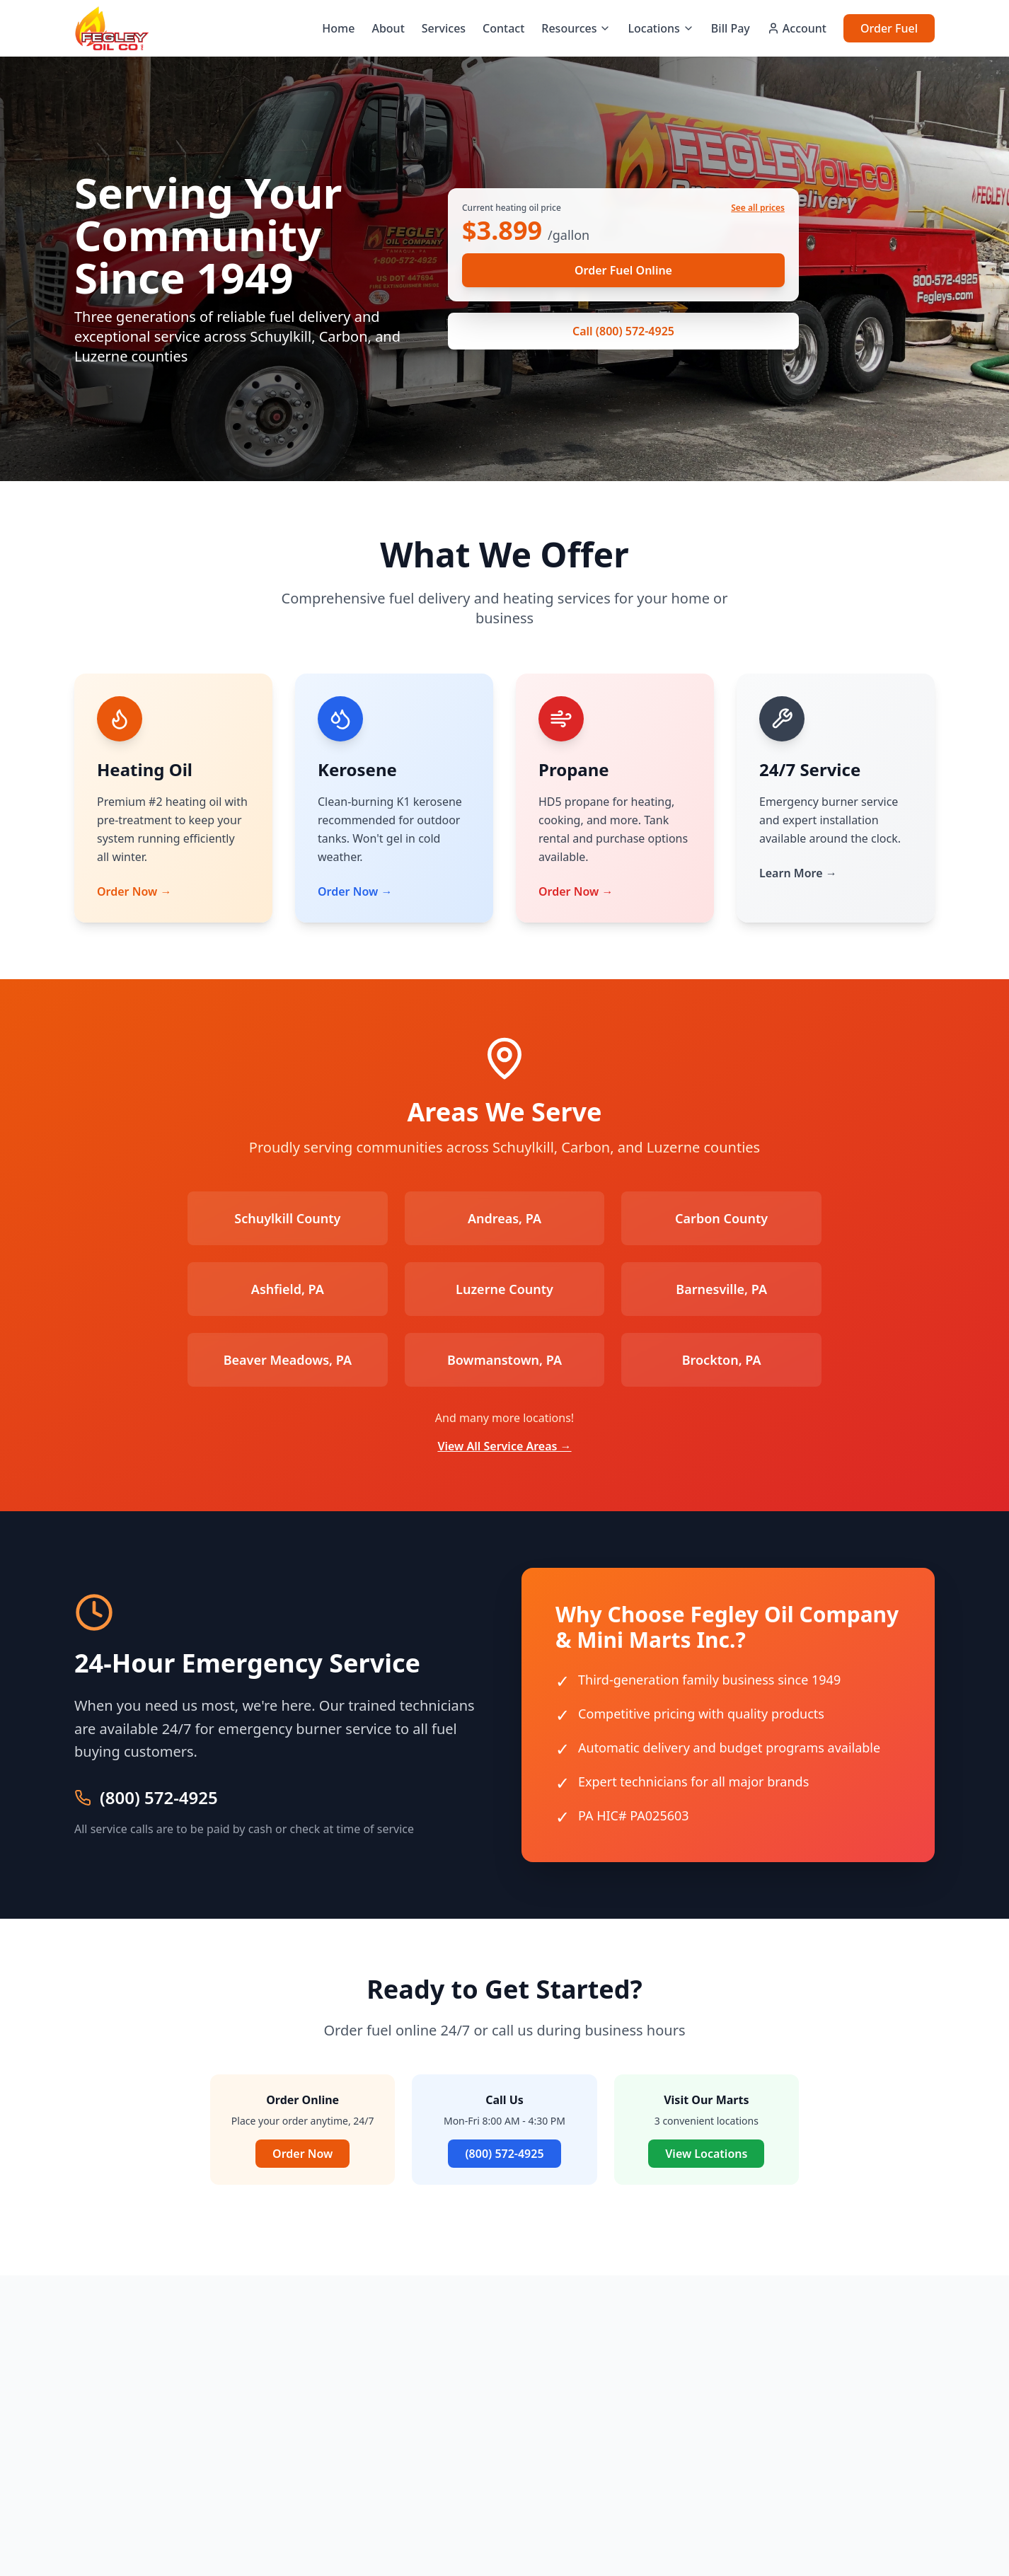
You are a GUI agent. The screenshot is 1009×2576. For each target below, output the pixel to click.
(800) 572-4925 (159, 1797)
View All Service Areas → (504, 1446)
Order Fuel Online (623, 270)
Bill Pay (730, 28)
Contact (503, 28)
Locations (660, 28)
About (387, 28)
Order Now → (134, 891)
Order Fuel (889, 28)
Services (444, 28)
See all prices (758, 208)
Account (796, 28)
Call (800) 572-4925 (623, 331)
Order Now (302, 2153)
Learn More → (798, 873)
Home (338, 28)
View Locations (706, 2153)
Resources (576, 28)
